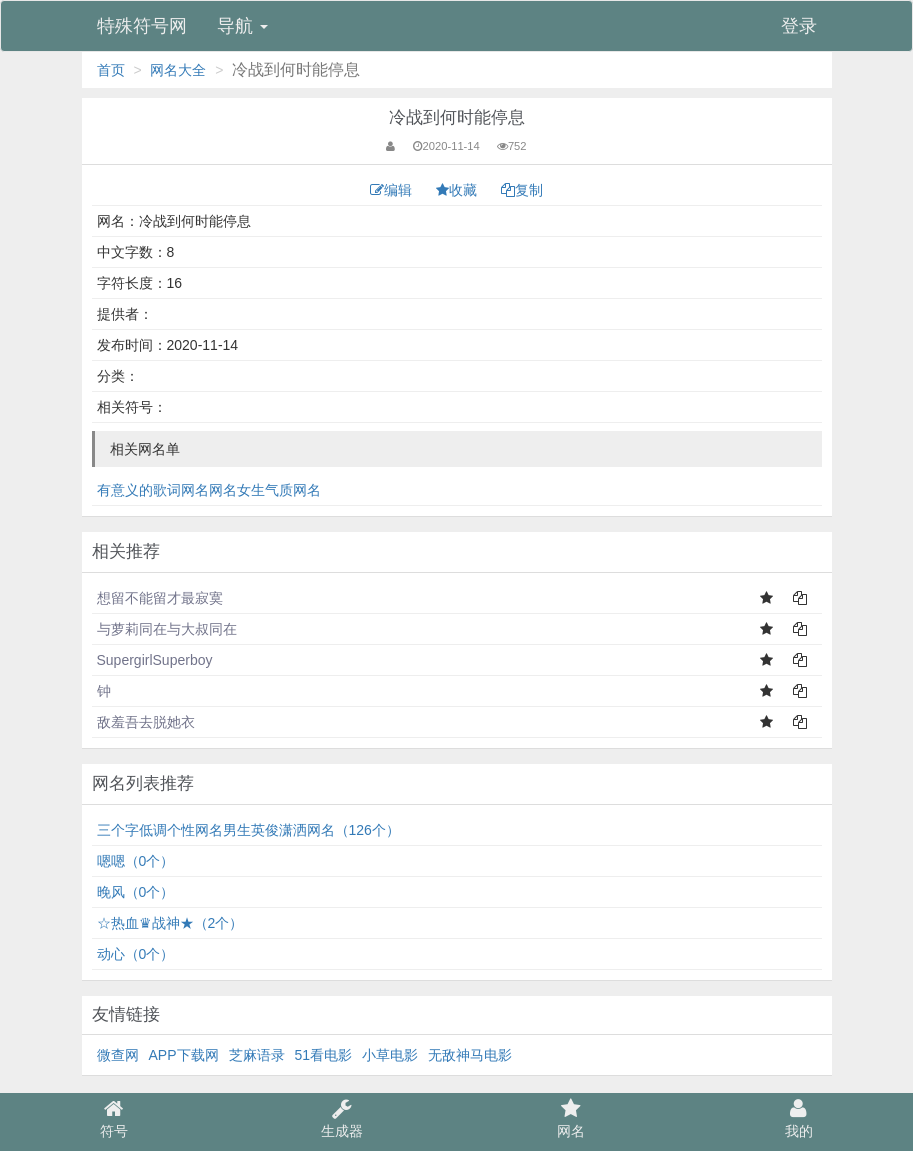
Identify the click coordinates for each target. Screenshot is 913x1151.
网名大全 (178, 70)
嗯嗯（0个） (136, 861)
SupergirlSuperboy (155, 660)
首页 (111, 70)
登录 (799, 26)
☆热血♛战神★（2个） (170, 923)
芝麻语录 (257, 1055)
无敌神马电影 (470, 1055)
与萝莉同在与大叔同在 (167, 629)
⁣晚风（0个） (136, 892)
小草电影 (390, 1055)
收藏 (458, 190)
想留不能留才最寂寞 (160, 598)
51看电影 (324, 1055)
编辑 (393, 190)
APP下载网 (184, 1055)
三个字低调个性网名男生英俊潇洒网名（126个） (248, 830)
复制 (522, 190)
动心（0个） (136, 954)
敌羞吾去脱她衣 (146, 722)
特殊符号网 (142, 26)
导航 (242, 26)
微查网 (118, 1055)
